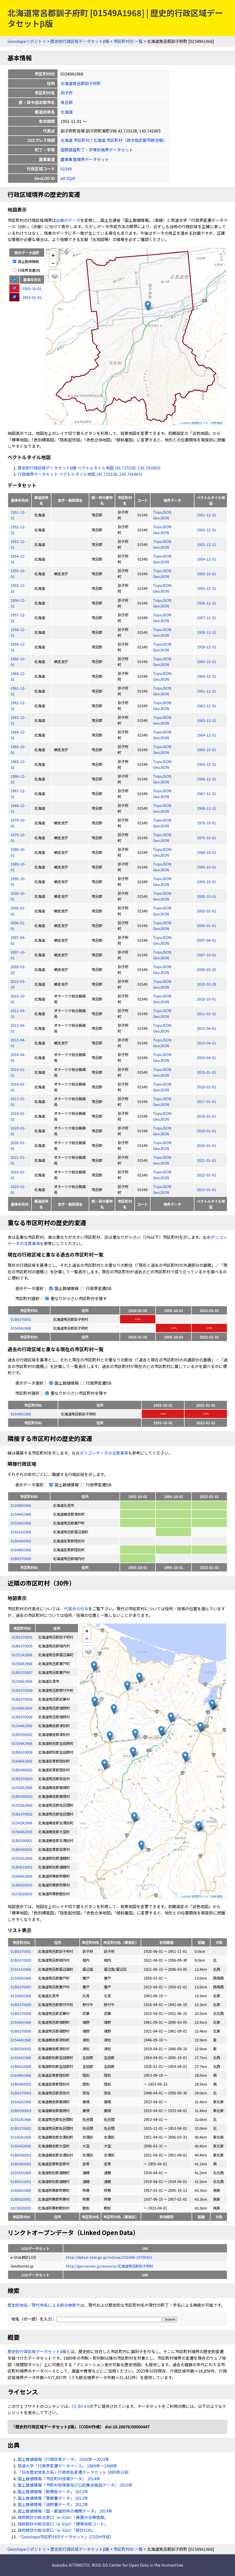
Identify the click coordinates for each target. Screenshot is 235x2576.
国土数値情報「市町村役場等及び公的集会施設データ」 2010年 (75, 2485)
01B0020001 (21, 2199)
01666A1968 (21, 2190)
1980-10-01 (206, 852)
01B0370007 (21, 1986)
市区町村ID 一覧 (128, 41)
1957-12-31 (206, 617)
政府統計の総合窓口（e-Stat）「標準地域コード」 (63, 2524)
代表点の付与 (76, 1609)
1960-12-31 (206, 676)
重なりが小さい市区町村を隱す (75, 1298)
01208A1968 (21, 1505)
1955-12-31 (206, 588)
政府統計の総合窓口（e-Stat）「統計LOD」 (57, 2530)
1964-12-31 (206, 735)
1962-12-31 (206, 705)
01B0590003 (21, 2110)
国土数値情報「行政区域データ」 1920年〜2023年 (63, 2459)
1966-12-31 (206, 778)
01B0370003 (21, 2092)
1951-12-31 (206, 514)
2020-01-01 (206, 1145)
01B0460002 (21, 1540)
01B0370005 (21, 1558)
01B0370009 (21, 2004)
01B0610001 (21, 2181)
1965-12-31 (206, 764)
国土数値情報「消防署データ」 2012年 (53, 2504)
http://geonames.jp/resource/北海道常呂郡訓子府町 (109, 2266)
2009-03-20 (206, 969)
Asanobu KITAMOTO (71, 2565)
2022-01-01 (206, 1174)
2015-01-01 (206, 1072)
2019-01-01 (206, 1130)
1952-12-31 (206, 529)
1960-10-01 (206, 661)
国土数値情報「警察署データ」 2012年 (53, 2498)
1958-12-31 (206, 632)
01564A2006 (21, 2145)
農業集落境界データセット (85, 159)
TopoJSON (162, 512)
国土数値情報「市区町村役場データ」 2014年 (59, 2479)
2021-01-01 (206, 1160)
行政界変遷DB (26, 270)
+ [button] (53, 255)
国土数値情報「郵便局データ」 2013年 (53, 2491)
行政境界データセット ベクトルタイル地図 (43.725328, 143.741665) (80, 474)
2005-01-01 (206, 910)
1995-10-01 (206, 881)
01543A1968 (21, 2101)
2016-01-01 (206, 1086)
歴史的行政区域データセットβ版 (79, 41)
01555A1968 (21, 2172)
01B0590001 (21, 2155)
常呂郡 (67, 102)
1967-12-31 (206, 793)
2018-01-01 (206, 1116)
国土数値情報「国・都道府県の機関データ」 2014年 (65, 2511)
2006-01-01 (206, 925)
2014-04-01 (206, 1057)
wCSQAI (68, 178)
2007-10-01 (206, 954)
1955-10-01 (206, 573)
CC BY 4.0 (81, 2406)
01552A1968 (21, 2119)
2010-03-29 (206, 984)
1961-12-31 (206, 691)
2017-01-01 (206, 1101)
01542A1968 (21, 2137)
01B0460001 (21, 2163)
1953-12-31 (206, 544)
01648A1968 (21, 1549)
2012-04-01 (206, 1028)
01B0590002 (21, 2048)
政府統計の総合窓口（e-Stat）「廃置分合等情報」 (63, 2517)
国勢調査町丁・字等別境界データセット (97, 150)
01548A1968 (21, 2022)
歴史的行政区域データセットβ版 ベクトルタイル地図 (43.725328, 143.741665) (89, 468)
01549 (66, 169)
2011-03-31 (206, 1013)
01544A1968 (21, 1514)
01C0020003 (21, 2208)
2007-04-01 (206, 940)
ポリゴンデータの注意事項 (104, 1453)
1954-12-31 (206, 559)
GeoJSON (161, 517)
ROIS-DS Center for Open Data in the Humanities (137, 2565)
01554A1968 (21, 2057)
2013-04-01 (206, 1042)
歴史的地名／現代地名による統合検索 (42, 2305)
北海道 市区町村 (75, 140)
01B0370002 (21, 2128)
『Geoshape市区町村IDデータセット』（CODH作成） (66, 2537)
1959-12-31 (206, 646)
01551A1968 (21, 1531)
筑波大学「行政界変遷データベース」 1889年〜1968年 (67, 2466)
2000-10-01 (206, 896)
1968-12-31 (206, 808)
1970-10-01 (206, 822)
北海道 (67, 112)
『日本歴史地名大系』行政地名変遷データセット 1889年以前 (73, 2472)
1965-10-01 (206, 749)
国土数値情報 (26, 261)
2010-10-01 (206, 999)
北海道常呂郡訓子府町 (81, 83)
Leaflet (185, 423)
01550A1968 (21, 1523)
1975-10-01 (206, 837)
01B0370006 (21, 2031)
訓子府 (67, 93)
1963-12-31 (206, 720)
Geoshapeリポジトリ (27, 41)
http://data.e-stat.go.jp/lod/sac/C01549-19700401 (109, 2257)
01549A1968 (21, 1328)
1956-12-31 (206, 603)
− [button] (53, 263)
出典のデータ (68, 220)
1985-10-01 (206, 867)
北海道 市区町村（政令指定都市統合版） (130, 140)
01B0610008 (21, 2066)
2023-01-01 (206, 1189)
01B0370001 (21, 1319)
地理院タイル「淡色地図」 (208, 423)
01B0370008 (21, 2013)
